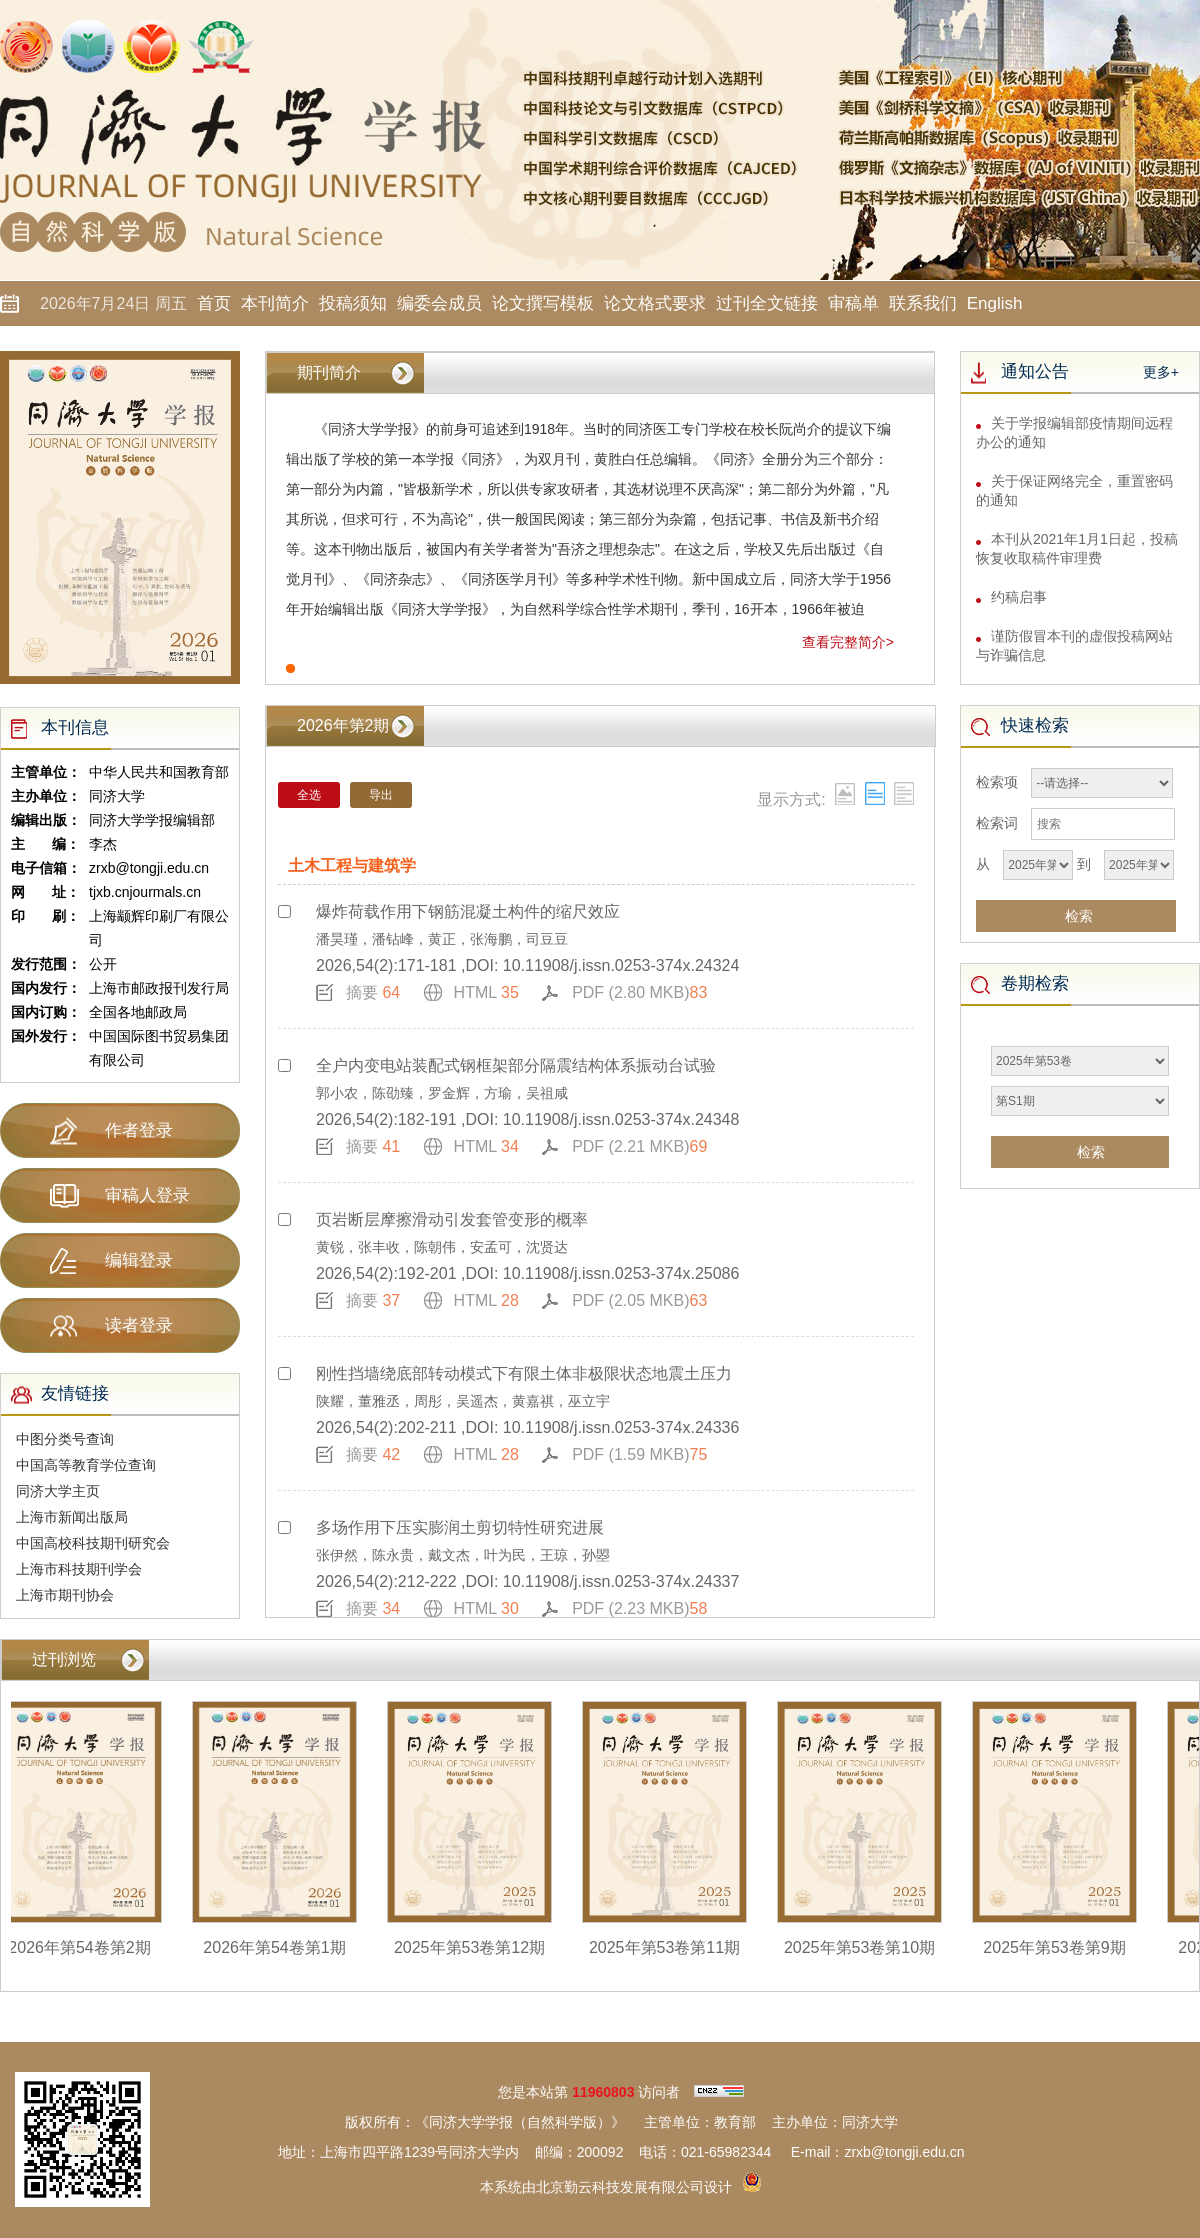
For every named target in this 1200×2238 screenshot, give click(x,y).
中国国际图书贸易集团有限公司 (159, 1048)
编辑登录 (111, 1261)
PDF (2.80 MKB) (639, 992)
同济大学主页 (58, 1491)
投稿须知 (353, 303)
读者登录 (111, 1325)
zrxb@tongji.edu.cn (149, 868)
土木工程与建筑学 (352, 865)
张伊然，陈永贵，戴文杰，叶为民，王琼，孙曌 (463, 1555)
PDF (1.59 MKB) (639, 1454)
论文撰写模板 (543, 303)
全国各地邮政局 (138, 1012)
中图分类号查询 (65, 1439)
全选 (309, 795)
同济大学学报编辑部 (152, 820)
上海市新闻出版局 (72, 1517)
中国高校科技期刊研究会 (93, 1543)
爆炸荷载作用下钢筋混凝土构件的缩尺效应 (468, 911)
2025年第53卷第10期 (868, 1947)
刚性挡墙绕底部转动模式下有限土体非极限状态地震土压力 (524, 1373)
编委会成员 (439, 303)
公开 (103, 964)
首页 (214, 303)
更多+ (1161, 372)
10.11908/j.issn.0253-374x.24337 (621, 1581)
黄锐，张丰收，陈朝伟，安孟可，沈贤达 (442, 1247)
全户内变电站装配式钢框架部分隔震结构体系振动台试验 (516, 1065)
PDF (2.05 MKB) (639, 1300)
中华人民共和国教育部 (159, 772)
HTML (486, 992)
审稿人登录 (120, 1196)
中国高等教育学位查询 (86, 1465)
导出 (381, 795)
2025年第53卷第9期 (1063, 1947)
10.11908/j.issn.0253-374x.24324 (621, 965)
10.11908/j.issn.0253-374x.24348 (621, 1119)
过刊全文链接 (767, 303)
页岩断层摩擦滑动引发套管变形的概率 (452, 1219)
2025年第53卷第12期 (478, 1947)
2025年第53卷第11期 (673, 1947)
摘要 (373, 992)
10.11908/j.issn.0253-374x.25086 (621, 1273)
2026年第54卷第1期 (283, 1947)
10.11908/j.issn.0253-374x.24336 (621, 1427)
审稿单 (853, 303)
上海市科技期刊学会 (79, 1569)
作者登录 (111, 1130)
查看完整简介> (848, 642)
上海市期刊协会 (65, 1595)
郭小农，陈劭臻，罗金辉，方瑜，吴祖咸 (442, 1093)
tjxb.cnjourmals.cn (145, 892)
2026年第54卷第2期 (88, 1947)
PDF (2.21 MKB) (639, 1146)
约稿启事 (1019, 606)
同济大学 (117, 796)
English (995, 303)
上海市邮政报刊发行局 (159, 988)
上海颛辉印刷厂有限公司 (159, 928)
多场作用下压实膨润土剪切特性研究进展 (460, 1527)
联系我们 (923, 303)
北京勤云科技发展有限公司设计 (634, 2187)
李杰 (103, 844)
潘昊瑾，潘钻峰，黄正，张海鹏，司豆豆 (442, 939)
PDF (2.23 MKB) (639, 1608)
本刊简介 (275, 303)
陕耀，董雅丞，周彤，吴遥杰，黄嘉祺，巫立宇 (463, 1401)
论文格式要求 (655, 303)
